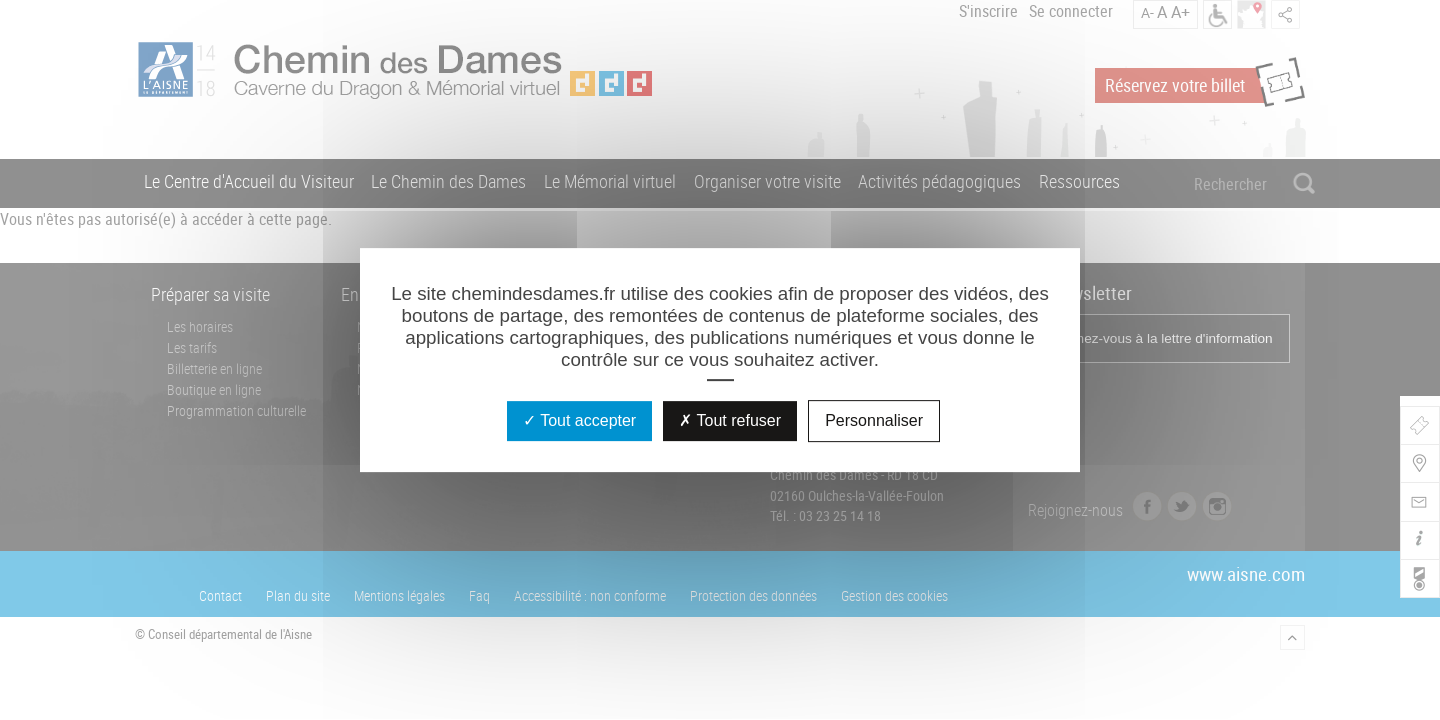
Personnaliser (874, 420)
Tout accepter (579, 420)
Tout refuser (730, 420)
